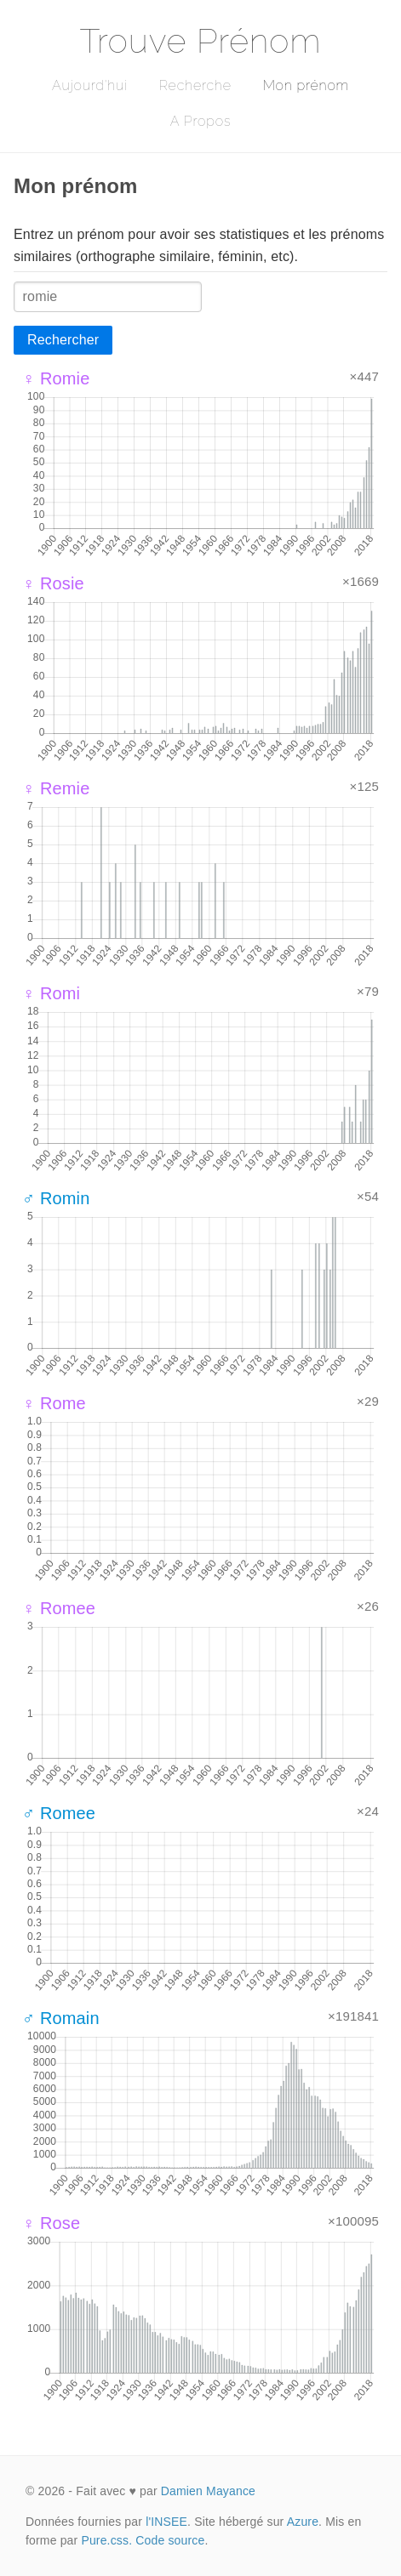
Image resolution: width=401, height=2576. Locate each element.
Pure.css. (106, 2540)
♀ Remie (55, 788)
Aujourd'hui (90, 85)
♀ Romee (58, 1608)
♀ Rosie (53, 583)
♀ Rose (51, 2223)
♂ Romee (58, 1813)
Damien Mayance (208, 2491)
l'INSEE (166, 2521)
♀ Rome (54, 1403)
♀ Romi (51, 993)
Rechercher (63, 340)
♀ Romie (55, 378)
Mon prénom (306, 85)
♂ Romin (55, 1198)
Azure (302, 2521)
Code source (169, 2540)
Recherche (195, 85)
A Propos (200, 121)
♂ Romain (61, 2018)
